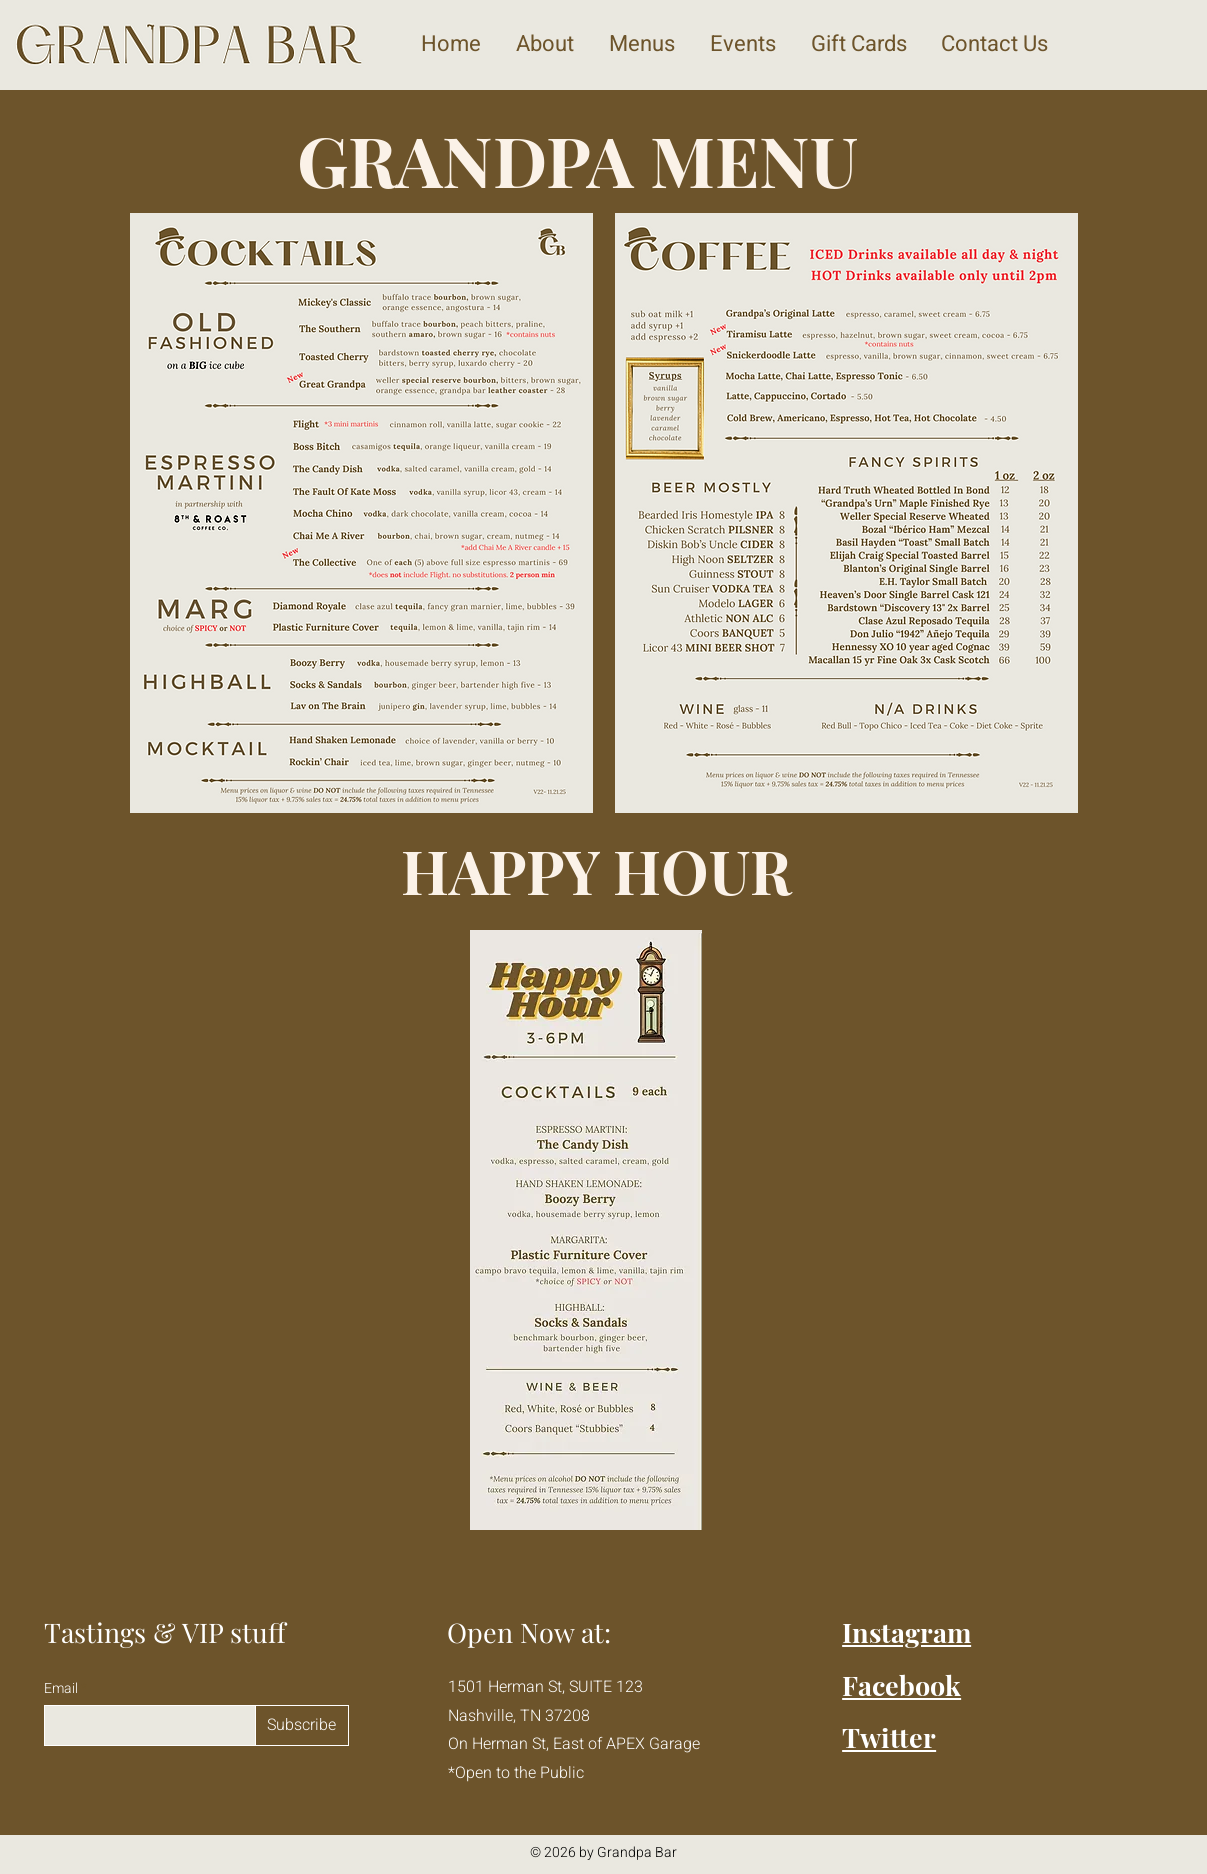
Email (62, 1689)
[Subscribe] (302, 1725)
